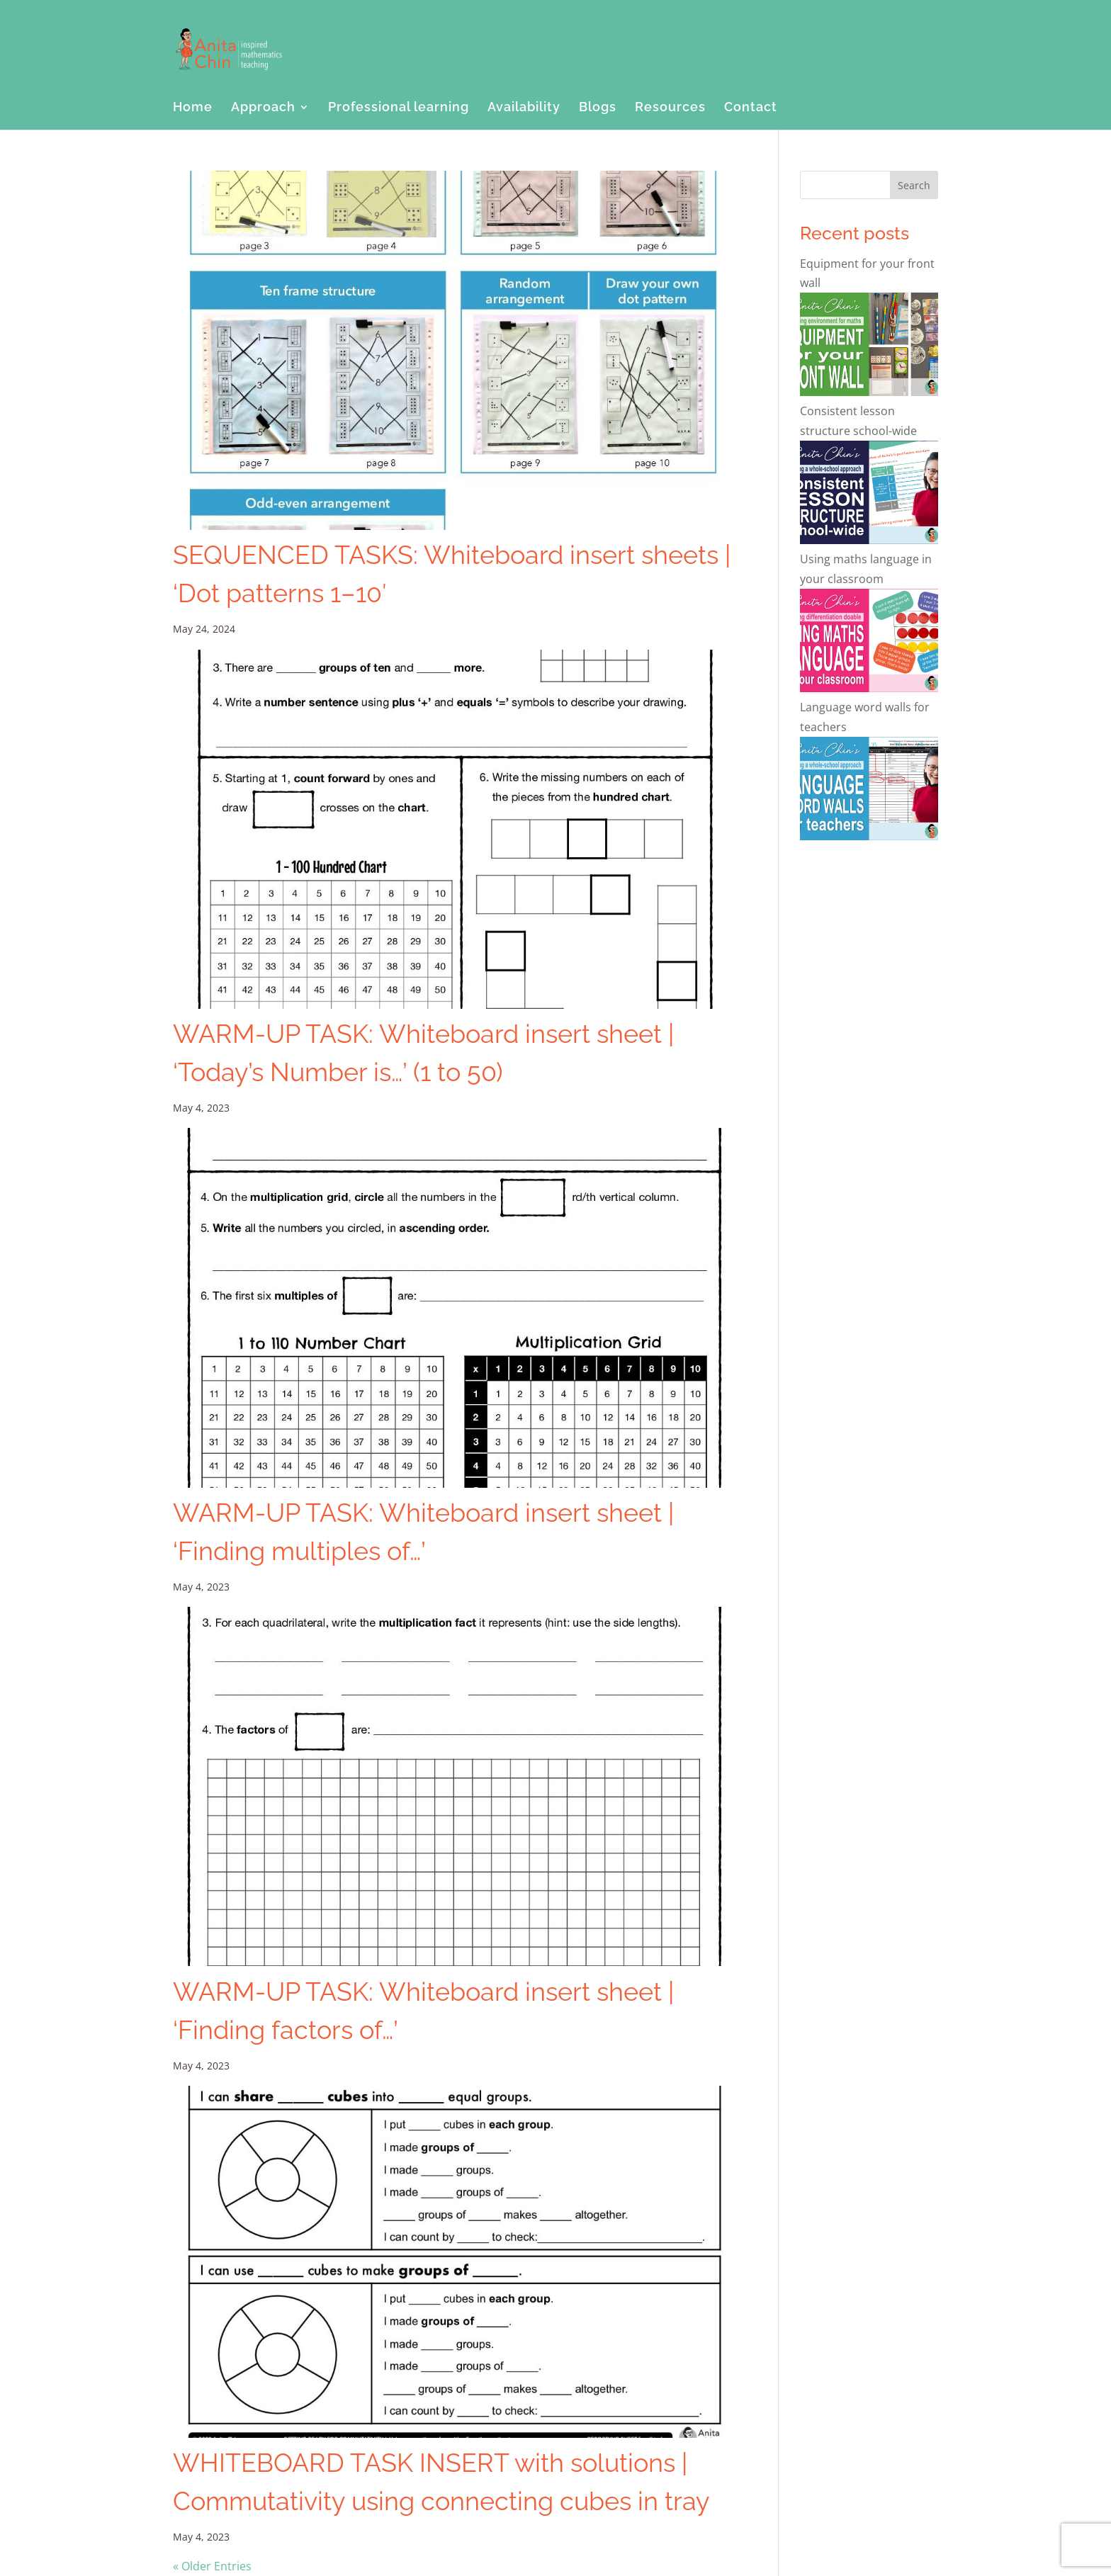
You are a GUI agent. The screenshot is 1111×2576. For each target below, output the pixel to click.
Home (193, 108)
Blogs (597, 108)
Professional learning (398, 108)
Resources (670, 108)
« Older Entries (212, 2566)
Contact (750, 108)
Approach (263, 108)
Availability (523, 108)
